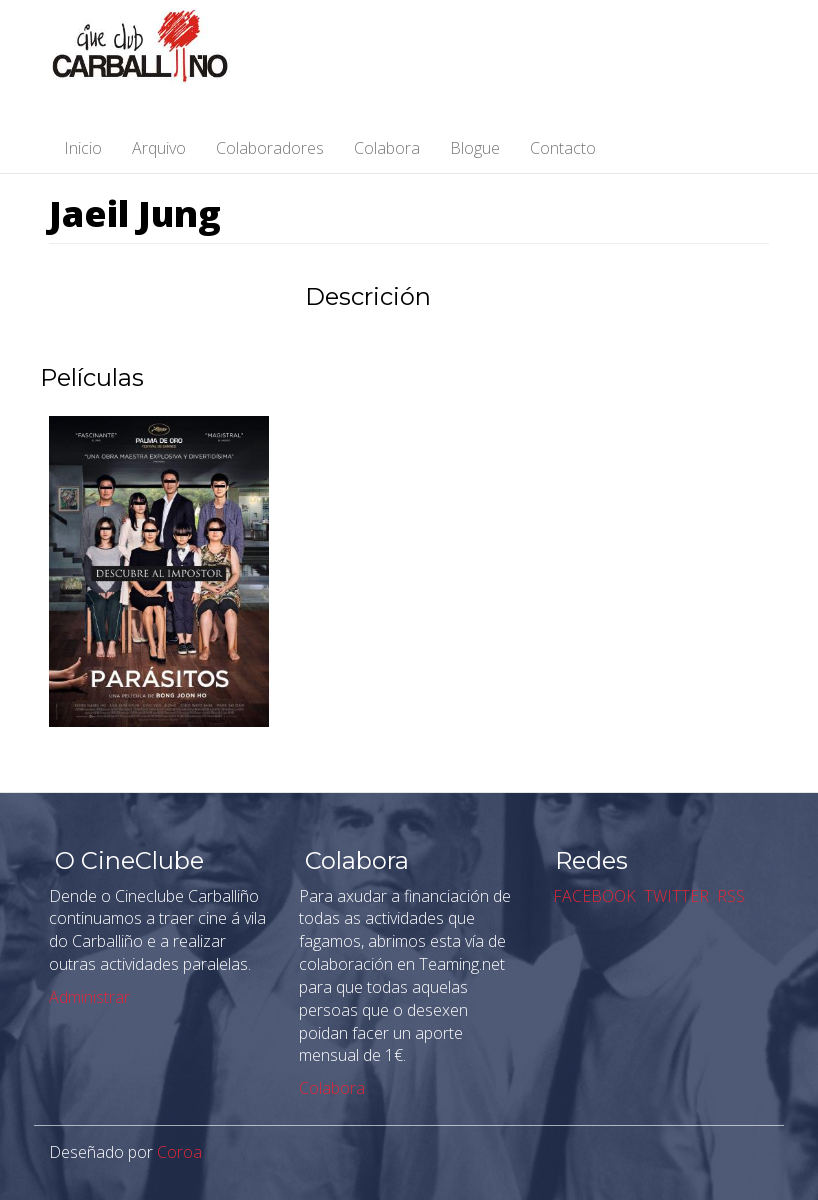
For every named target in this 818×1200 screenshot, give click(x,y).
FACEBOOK (592, 896)
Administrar (89, 997)
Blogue (475, 148)
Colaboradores (270, 148)
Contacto (563, 148)
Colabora (387, 148)
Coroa (179, 1152)
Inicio (83, 148)
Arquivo (159, 148)
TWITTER (674, 896)
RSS (729, 896)
